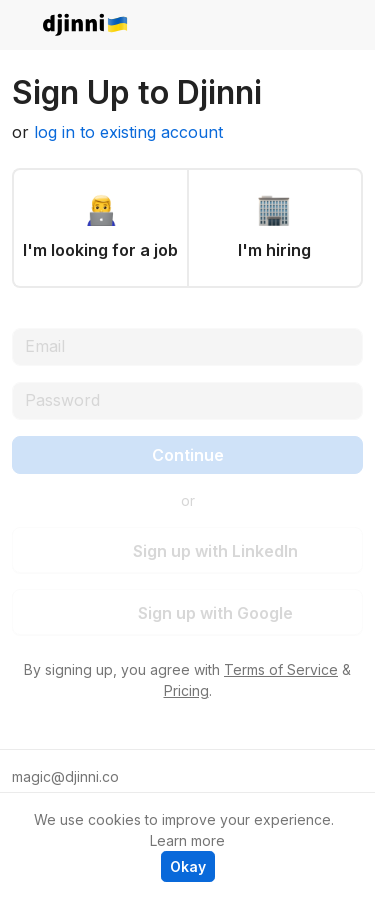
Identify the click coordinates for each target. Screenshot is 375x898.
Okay (188, 866)
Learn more (187, 840)
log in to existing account (128, 132)
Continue (188, 455)
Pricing (186, 690)
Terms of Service (281, 669)
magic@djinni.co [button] (65, 776)
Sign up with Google (202, 613)
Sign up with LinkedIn (202, 551)
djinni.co (86, 25)
